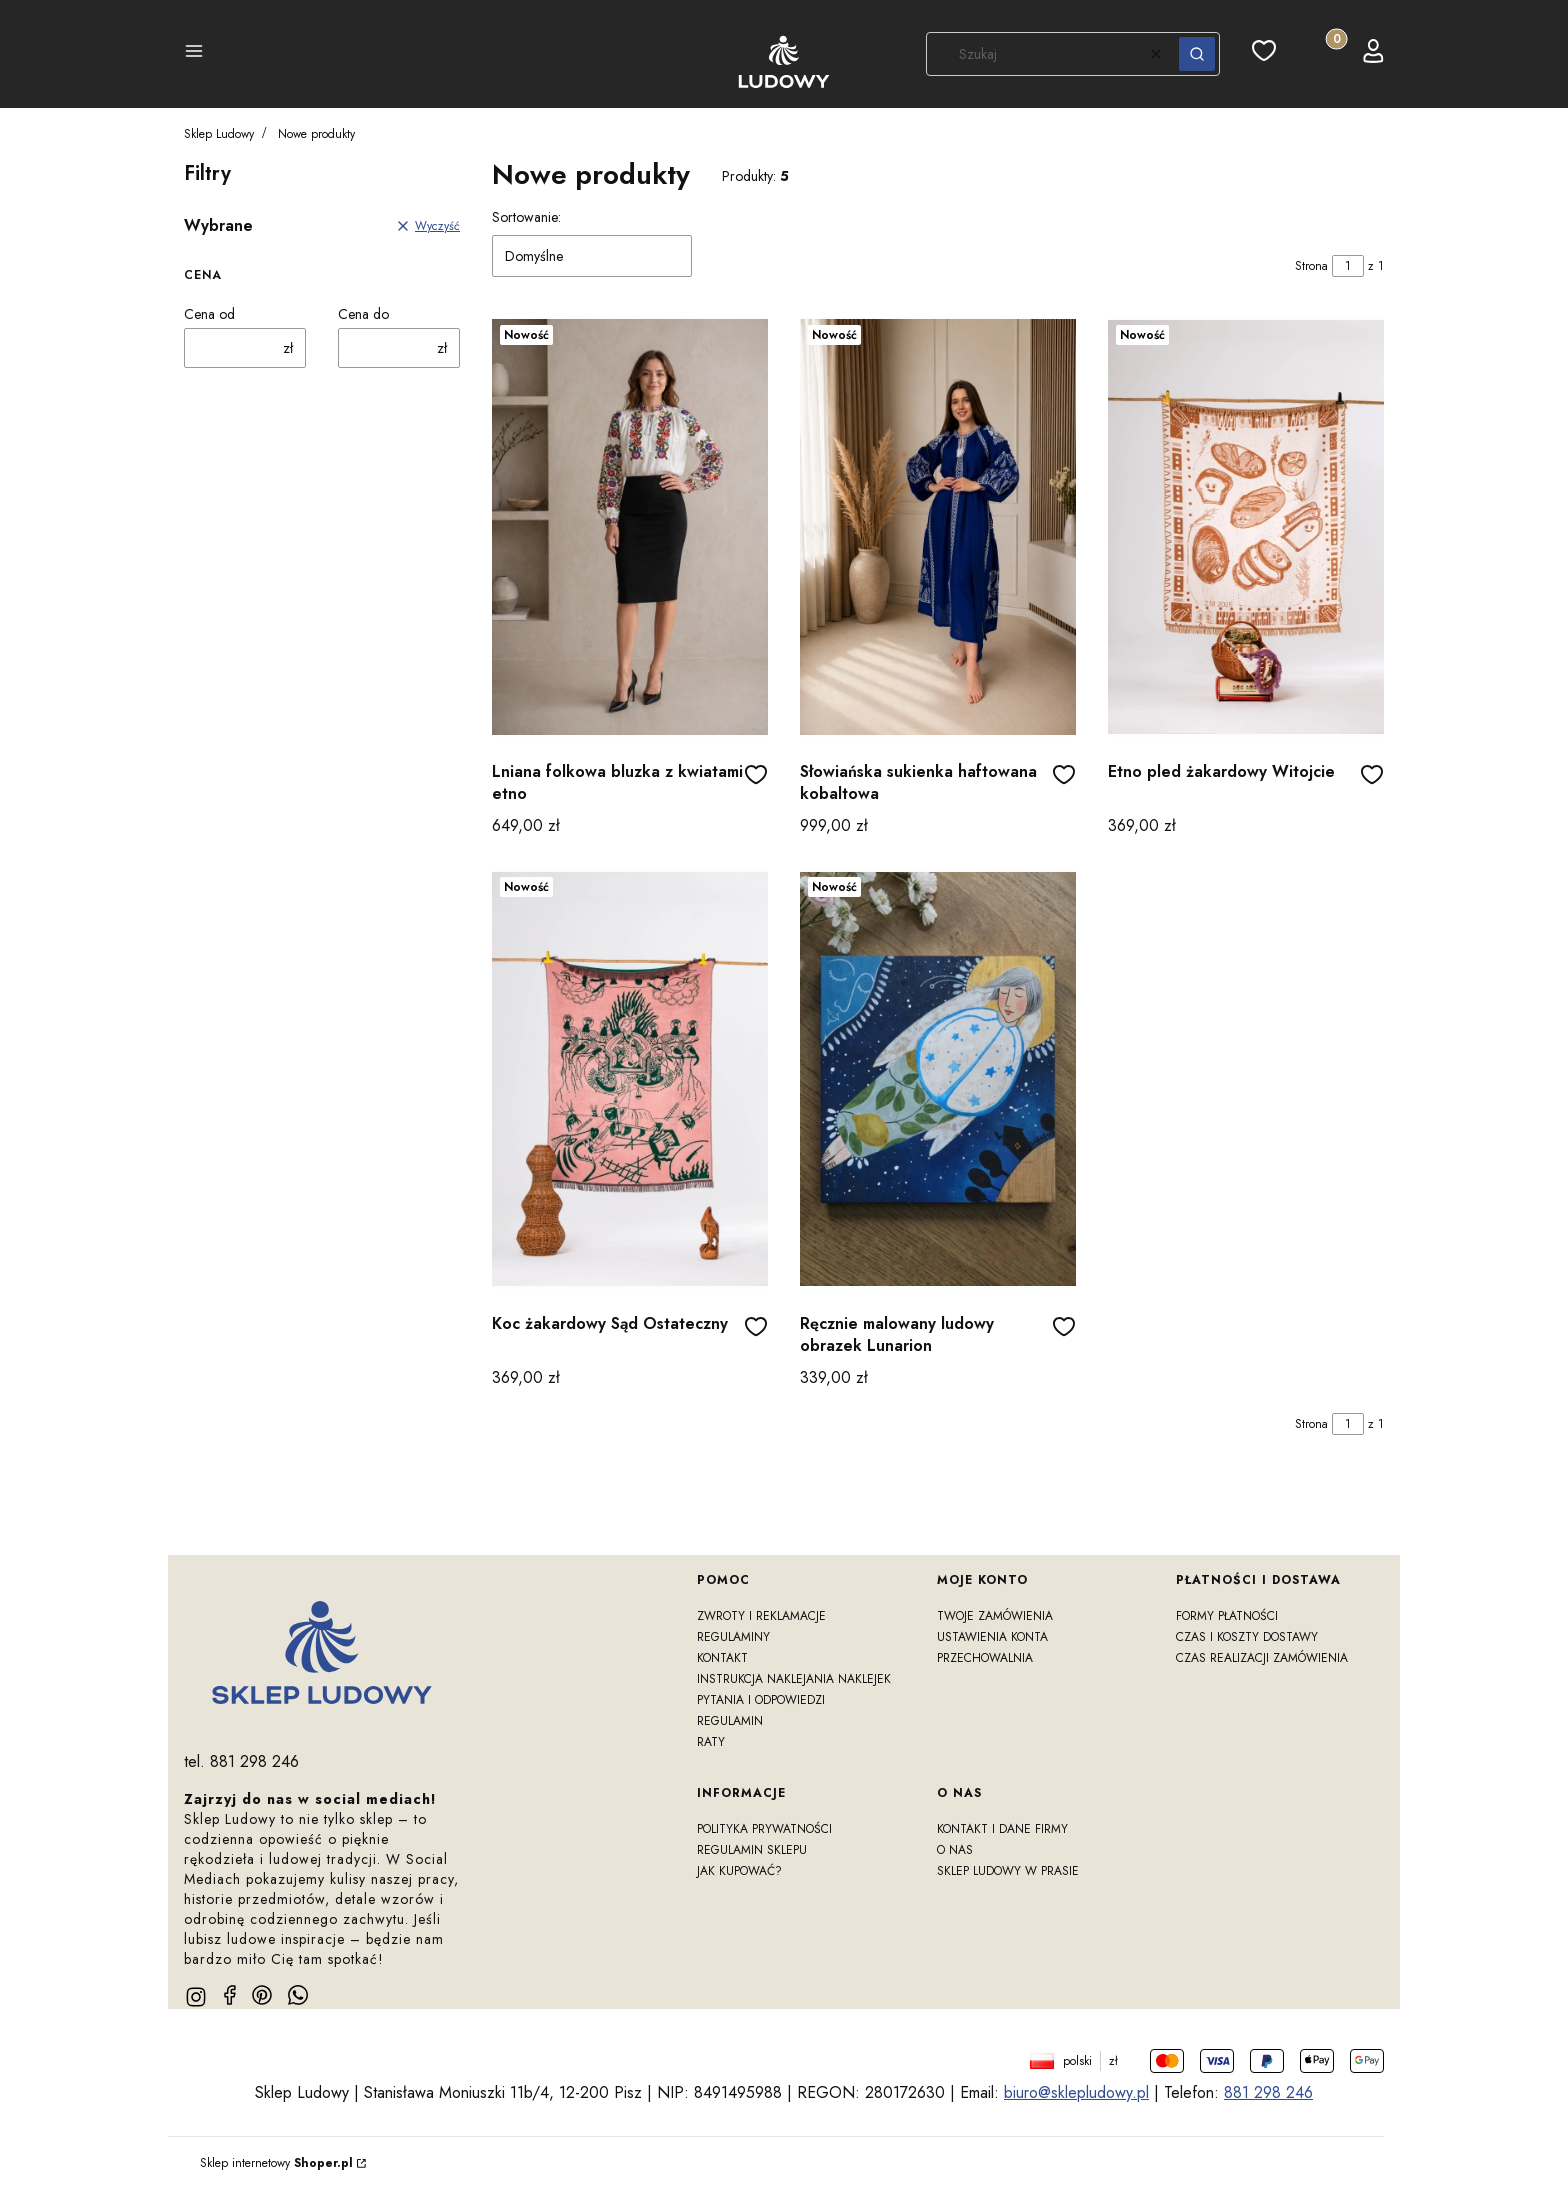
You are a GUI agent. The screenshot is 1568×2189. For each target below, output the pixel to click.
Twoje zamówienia (995, 1616)
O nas (955, 1850)
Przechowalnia (985, 1658)
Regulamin (730, 1721)
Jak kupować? (739, 1871)
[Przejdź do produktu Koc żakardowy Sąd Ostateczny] (630, 1079)
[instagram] (196, 1997)
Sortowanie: (526, 217)
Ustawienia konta (992, 1637)
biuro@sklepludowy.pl (1076, 2092)
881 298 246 (1268, 2092)
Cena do (363, 314)
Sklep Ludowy (219, 134)
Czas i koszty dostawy (1247, 1637)
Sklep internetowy (276, 2163)
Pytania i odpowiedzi (761, 1700)
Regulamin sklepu (752, 1850)
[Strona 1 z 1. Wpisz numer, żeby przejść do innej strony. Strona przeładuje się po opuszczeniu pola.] (1348, 266)
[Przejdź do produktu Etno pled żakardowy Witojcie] (1246, 527)
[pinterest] (262, 1995)
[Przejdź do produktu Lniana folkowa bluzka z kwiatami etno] (630, 527)
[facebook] (230, 1995)
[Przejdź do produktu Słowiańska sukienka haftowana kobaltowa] (938, 527)
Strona (1311, 266)
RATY (711, 1742)
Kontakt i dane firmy (1002, 1829)
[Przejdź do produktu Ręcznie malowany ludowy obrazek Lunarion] (938, 1079)
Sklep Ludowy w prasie (1008, 1871)
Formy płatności (1227, 1616)
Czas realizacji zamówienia (1262, 1658)
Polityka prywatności (764, 1829)
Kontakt (722, 1658)
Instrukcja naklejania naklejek (794, 1679)
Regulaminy (733, 1637)
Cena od (209, 314)
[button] (194, 54)
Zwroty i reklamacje (761, 1616)
